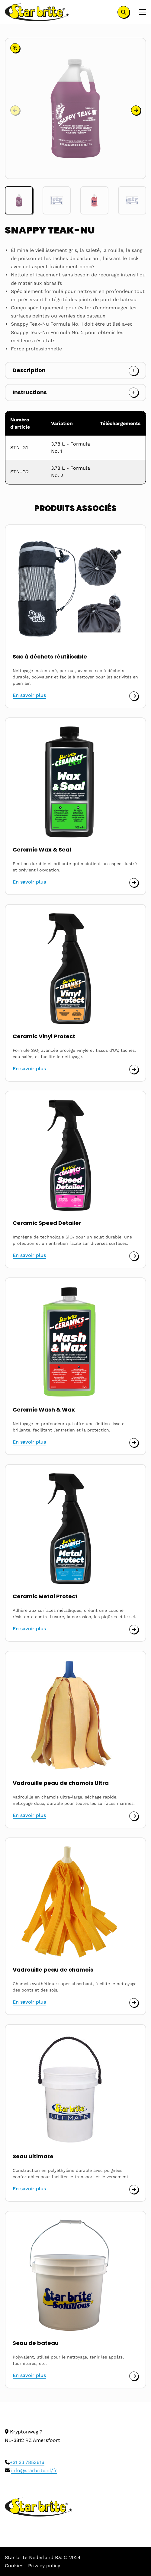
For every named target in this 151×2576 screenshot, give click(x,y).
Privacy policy (44, 2565)
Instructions (30, 392)
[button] (136, 110)
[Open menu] (140, 12)
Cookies (14, 2565)
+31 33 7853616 (27, 2462)
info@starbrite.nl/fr (34, 2470)
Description (29, 370)
